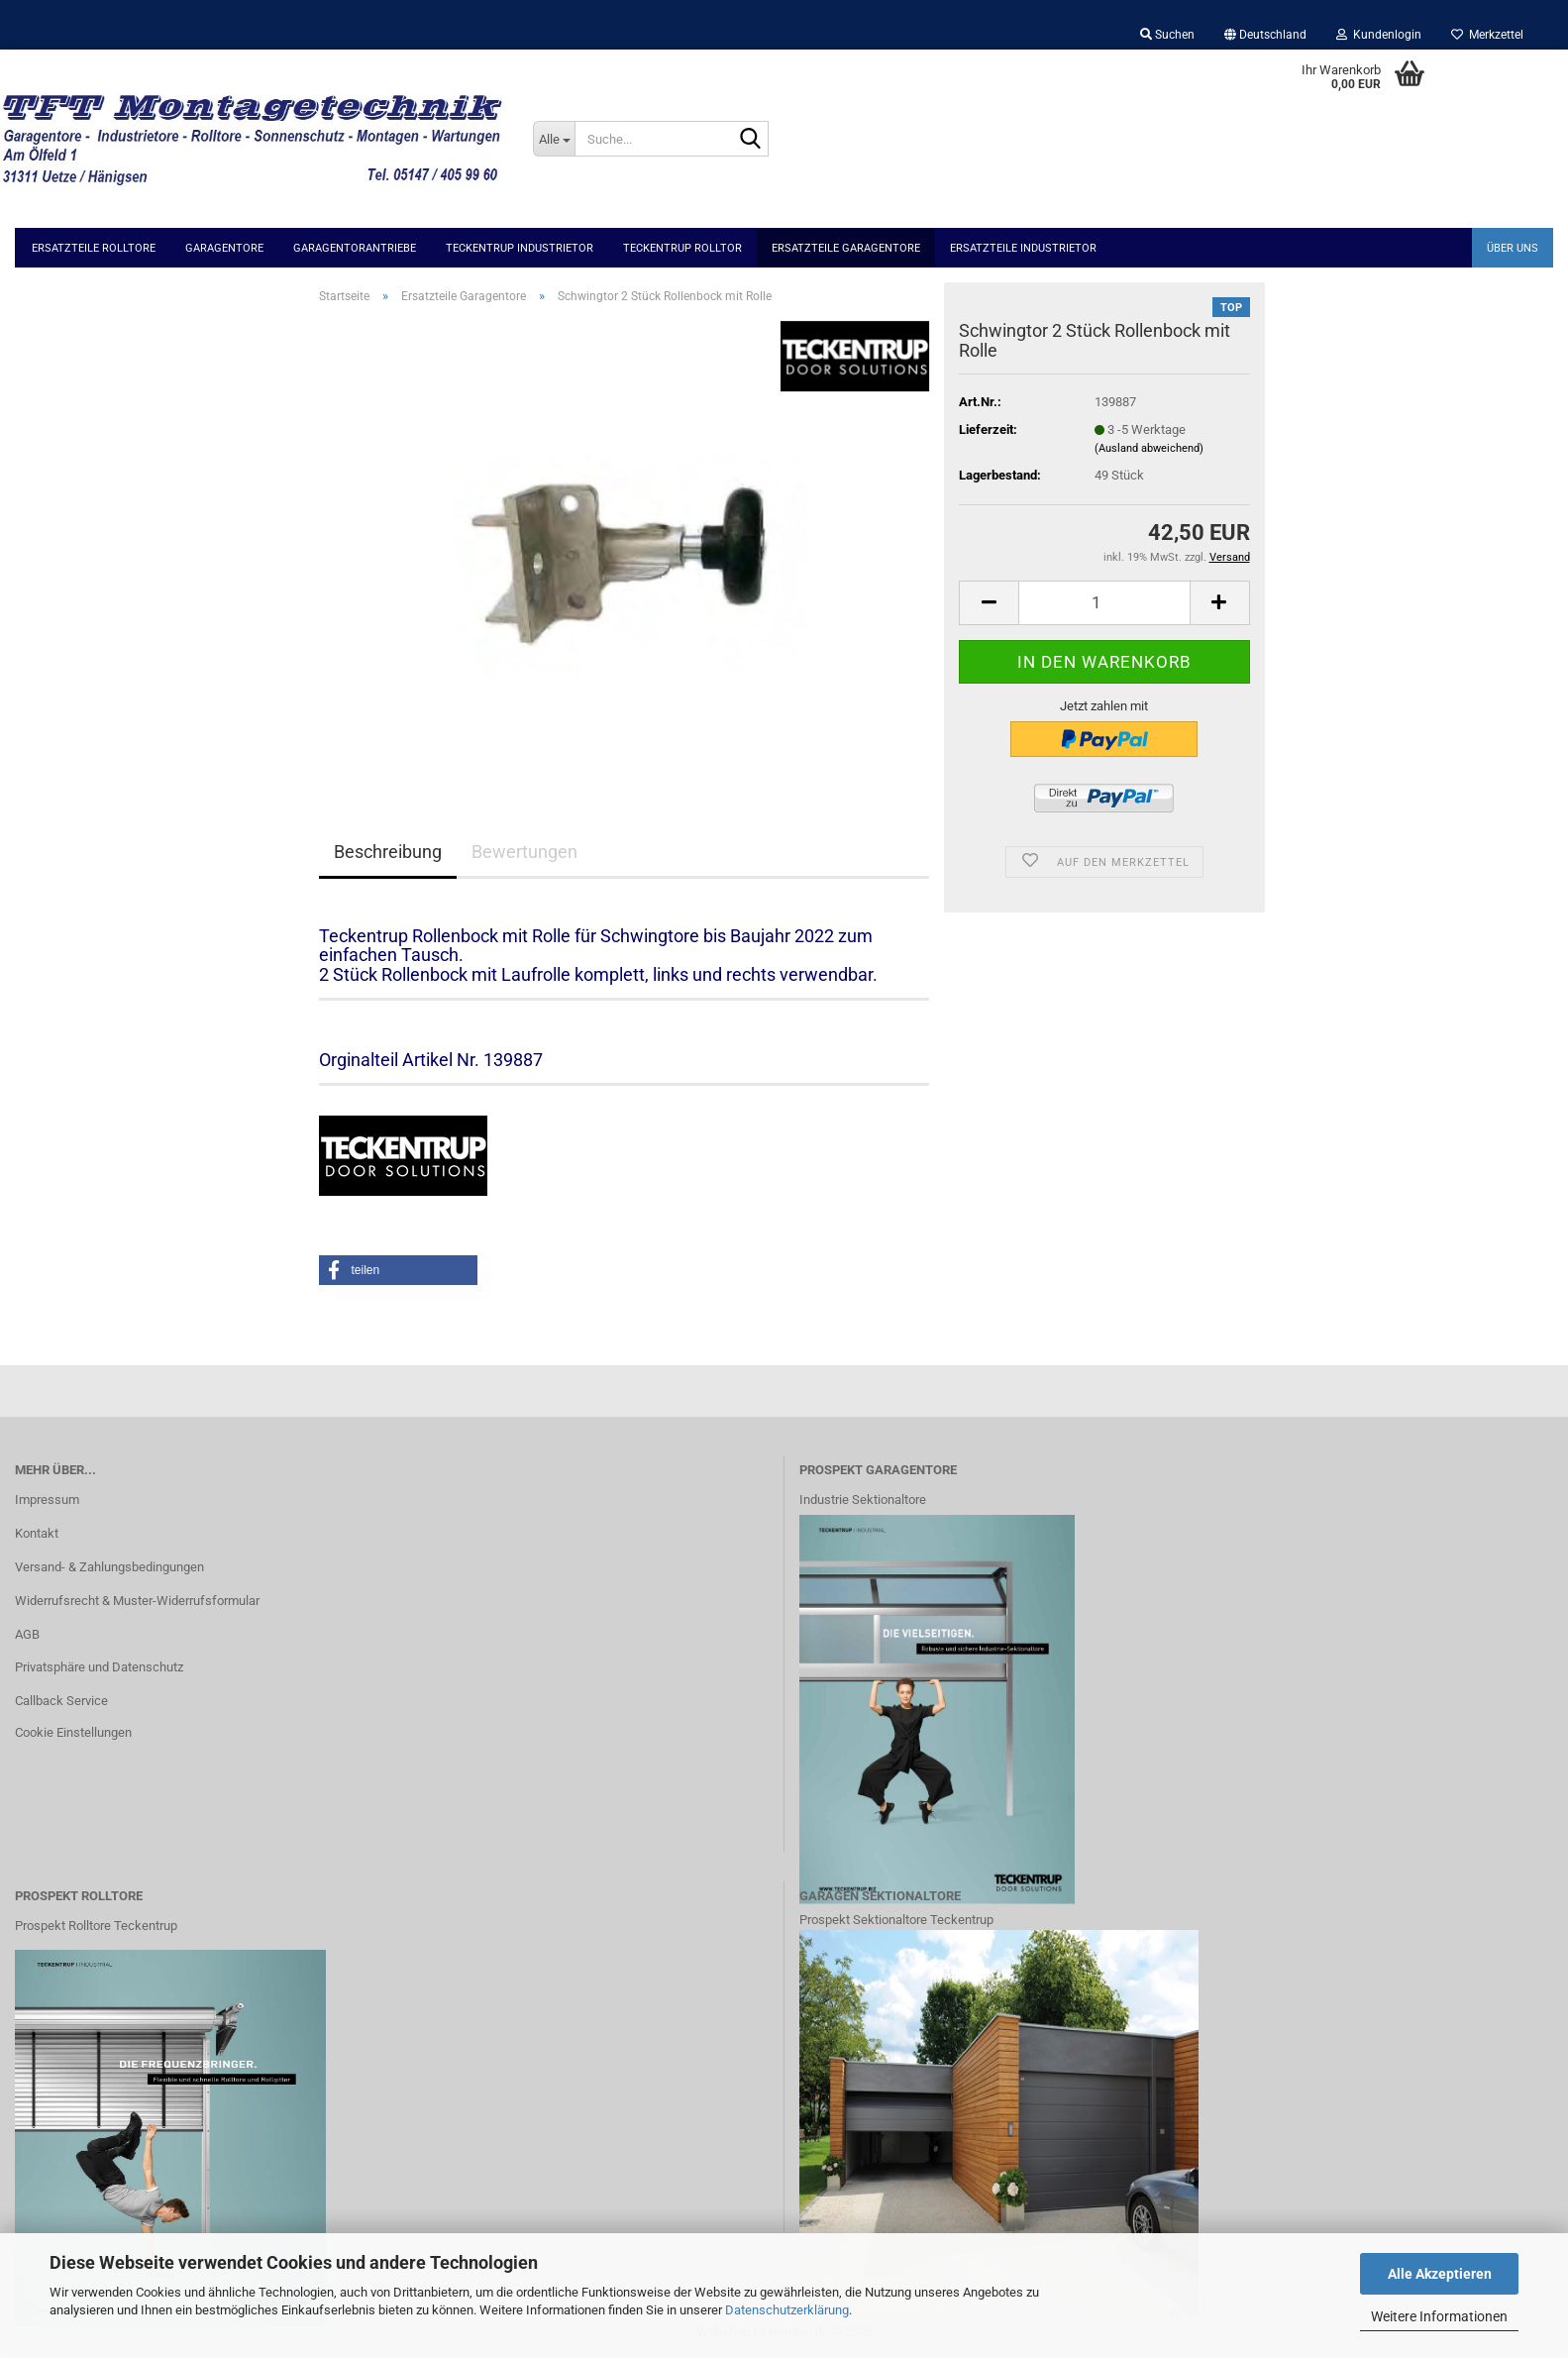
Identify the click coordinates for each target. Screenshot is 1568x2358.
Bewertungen (524, 851)
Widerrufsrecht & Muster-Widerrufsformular (137, 1600)
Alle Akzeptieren (1440, 2274)
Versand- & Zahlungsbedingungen (109, 1566)
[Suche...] (554, 139)
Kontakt (36, 1533)
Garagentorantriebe (354, 248)
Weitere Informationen (1439, 2316)
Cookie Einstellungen (73, 1732)
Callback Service (61, 1700)
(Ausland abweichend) (1149, 448)
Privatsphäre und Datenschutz (99, 1667)
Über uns (1512, 248)
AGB (27, 1634)
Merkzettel (1487, 35)
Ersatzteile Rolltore (94, 248)
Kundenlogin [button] (1378, 35)
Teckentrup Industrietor (519, 248)
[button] (1265, 35)
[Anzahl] (1104, 603)
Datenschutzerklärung (787, 2310)
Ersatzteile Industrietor (1023, 248)
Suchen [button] (1167, 35)
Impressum (47, 1499)
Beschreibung (388, 851)
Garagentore (224, 248)
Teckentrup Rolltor (682, 248)
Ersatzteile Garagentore (846, 248)
